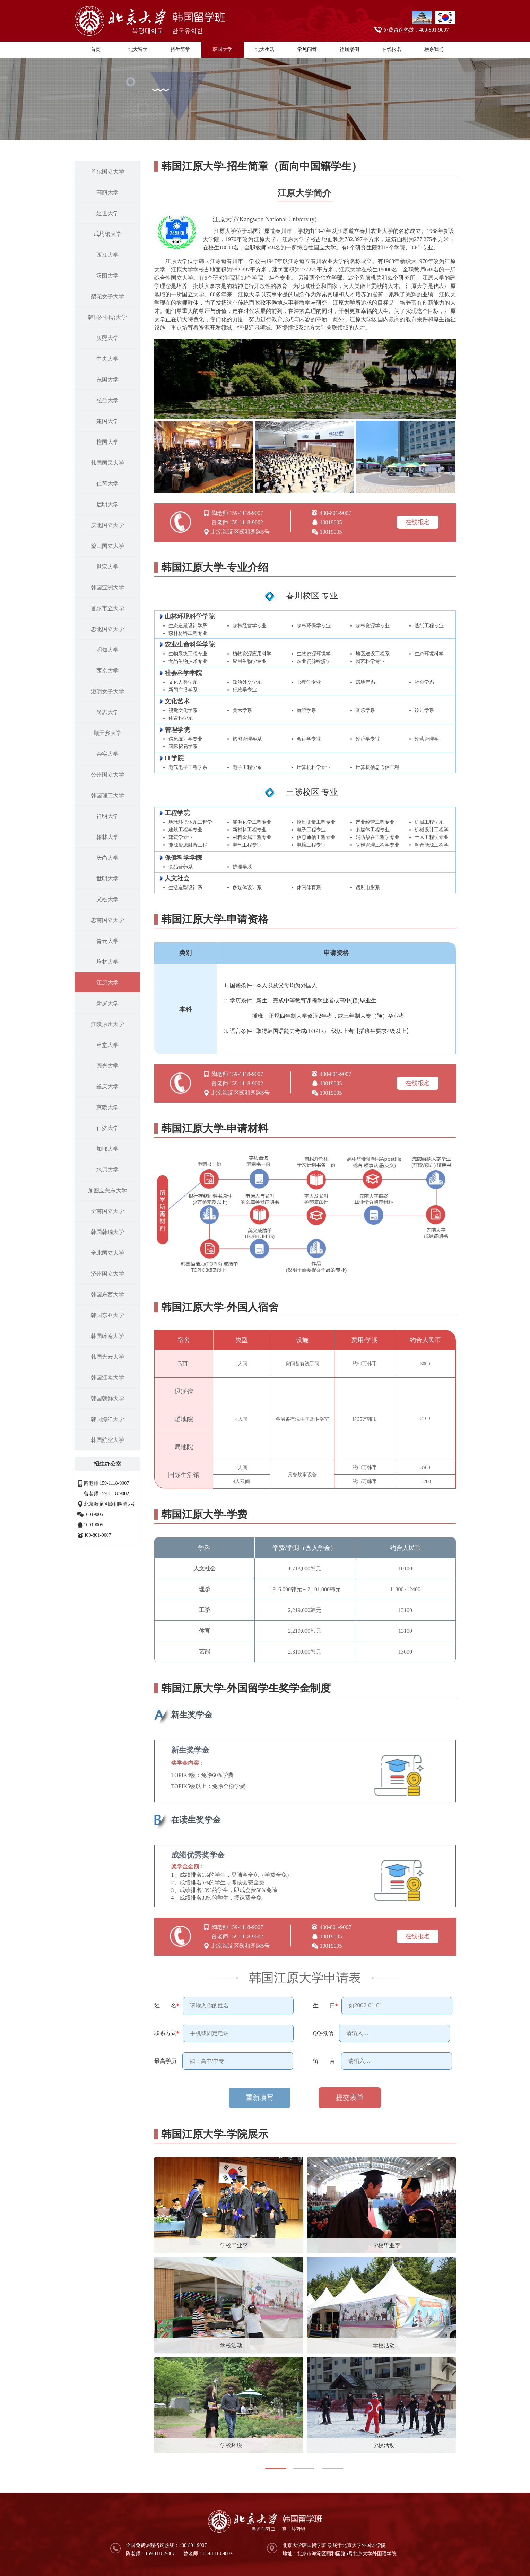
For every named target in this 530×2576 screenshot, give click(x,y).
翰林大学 (107, 837)
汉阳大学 (107, 276)
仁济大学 (107, 1128)
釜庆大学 (107, 1086)
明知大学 (107, 650)
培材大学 (107, 962)
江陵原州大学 (107, 1024)
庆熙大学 (107, 338)
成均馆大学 (107, 234)
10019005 (93, 1514)
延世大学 (107, 213)
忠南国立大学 (107, 920)
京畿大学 (107, 1107)
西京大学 (107, 671)
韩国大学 (222, 49)
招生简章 (180, 49)
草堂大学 (107, 1045)
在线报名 (391, 49)
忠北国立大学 (107, 629)
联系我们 (434, 49)
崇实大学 (107, 754)
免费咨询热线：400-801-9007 (416, 30)
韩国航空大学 (107, 1440)
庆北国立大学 (107, 525)
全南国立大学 (107, 1211)
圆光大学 (107, 1066)
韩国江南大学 (107, 1378)
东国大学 (107, 380)
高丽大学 (107, 192)
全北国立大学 (107, 1253)
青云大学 (107, 941)
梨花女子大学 (107, 296)
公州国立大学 (107, 775)
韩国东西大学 (107, 1294)
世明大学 (107, 879)
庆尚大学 (107, 858)
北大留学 (138, 49)
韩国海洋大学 (107, 1419)
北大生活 (265, 49)
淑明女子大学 (107, 691)
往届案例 (349, 49)
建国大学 (107, 421)
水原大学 (107, 1170)
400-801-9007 (97, 1535)
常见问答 (307, 49)
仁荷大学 (107, 484)
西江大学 (107, 255)
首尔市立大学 (107, 608)
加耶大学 (107, 1149)
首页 (96, 49)
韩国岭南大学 (107, 1336)
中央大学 (107, 359)
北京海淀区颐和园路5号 (109, 1504)
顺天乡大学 (107, 733)
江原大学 (107, 982)
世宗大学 (107, 567)
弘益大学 (107, 400)
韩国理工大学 (107, 795)
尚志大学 (107, 712)
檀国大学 (107, 442)
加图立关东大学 (107, 1190)
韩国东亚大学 (107, 1315)
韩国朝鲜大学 (107, 1398)
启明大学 (107, 504)
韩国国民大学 (107, 463)
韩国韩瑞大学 (107, 1232)
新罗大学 (107, 1003)
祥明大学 (107, 816)
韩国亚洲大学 (107, 587)
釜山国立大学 (107, 546)
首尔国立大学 (107, 172)
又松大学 (107, 899)
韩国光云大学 (107, 1357)
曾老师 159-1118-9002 (106, 1493)
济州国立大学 (107, 1274)
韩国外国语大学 (107, 317)
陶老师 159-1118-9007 (106, 1483)
